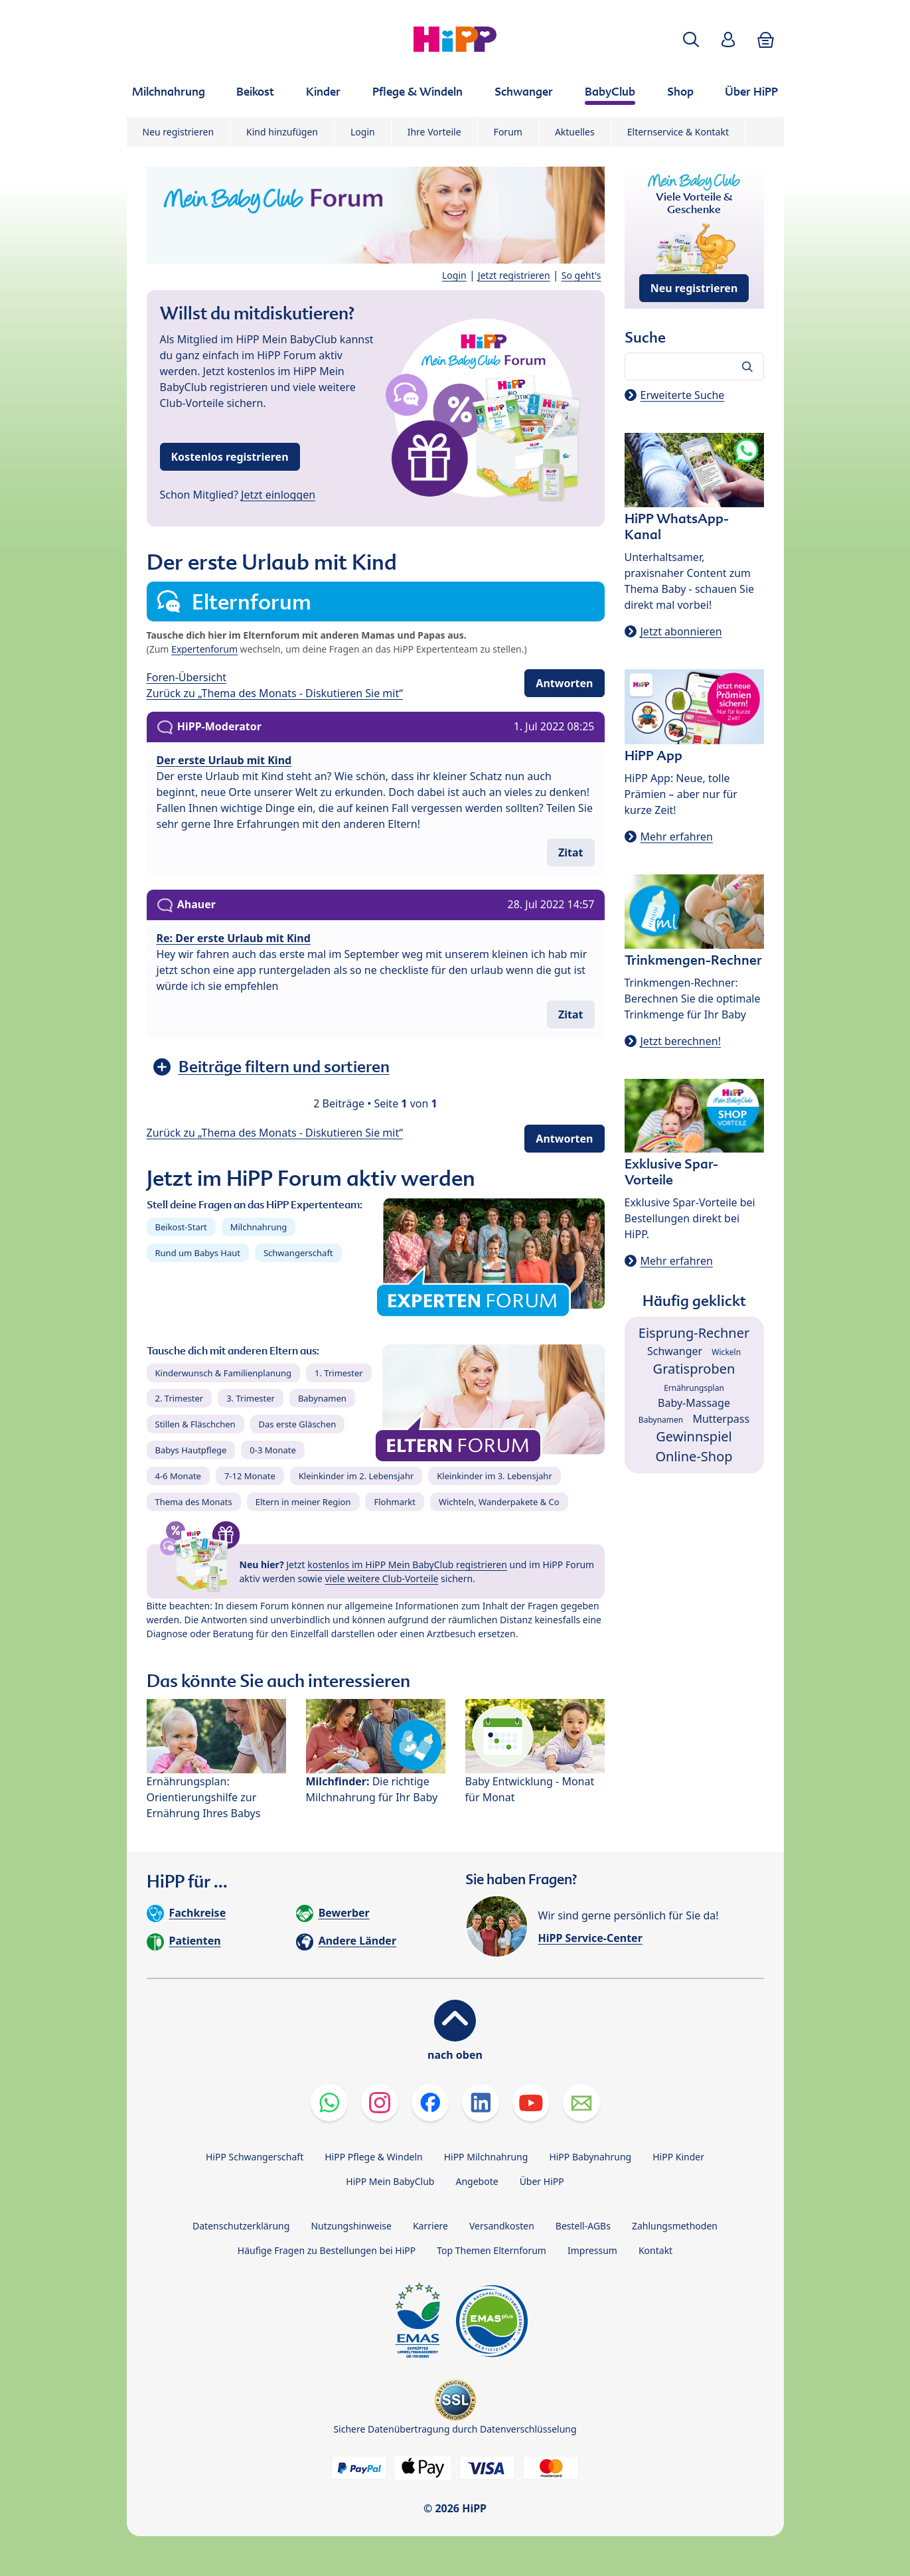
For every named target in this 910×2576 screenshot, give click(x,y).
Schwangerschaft (298, 1253)
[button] (691, 39)
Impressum (592, 2250)
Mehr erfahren (677, 836)
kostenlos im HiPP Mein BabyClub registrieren (407, 1564)
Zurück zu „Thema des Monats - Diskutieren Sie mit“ (275, 693)
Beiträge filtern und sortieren (284, 1066)
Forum (508, 131)
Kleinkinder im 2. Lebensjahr (356, 1476)
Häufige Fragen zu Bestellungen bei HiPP (327, 2250)
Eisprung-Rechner (694, 1333)
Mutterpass (720, 1418)
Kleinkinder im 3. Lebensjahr (494, 1476)
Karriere (430, 2225)
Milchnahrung (258, 1227)
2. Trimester (179, 1398)
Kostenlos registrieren (230, 456)
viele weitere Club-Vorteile (382, 1578)
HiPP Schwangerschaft (254, 2156)
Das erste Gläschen (298, 1424)
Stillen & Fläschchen (195, 1424)
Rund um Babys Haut (197, 1253)
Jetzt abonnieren (681, 631)
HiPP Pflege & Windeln (373, 2156)
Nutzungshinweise (351, 2225)
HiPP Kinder (678, 2156)
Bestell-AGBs (583, 2225)
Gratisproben (694, 1369)
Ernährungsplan (694, 1388)
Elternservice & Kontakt (678, 131)
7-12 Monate (249, 1476)
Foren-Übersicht (187, 677)
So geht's (581, 275)
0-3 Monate (272, 1450)
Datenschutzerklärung (240, 2225)
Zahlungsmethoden (675, 2225)
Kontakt (655, 2250)
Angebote (476, 2181)
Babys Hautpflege (191, 1450)
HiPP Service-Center (590, 1938)
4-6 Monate (178, 1476)
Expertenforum (204, 649)
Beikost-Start (181, 1227)
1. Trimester (339, 1373)
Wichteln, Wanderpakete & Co (499, 1502)
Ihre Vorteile (434, 131)
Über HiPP (542, 2181)
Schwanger (674, 1351)
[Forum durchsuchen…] (694, 366)
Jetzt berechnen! (681, 1041)
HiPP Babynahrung (590, 2156)
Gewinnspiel (694, 1436)
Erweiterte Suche (683, 395)
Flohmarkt (394, 1502)
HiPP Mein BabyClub (390, 2181)
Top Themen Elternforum (491, 2250)
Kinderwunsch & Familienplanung (223, 1373)
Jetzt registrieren (514, 275)
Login (362, 131)
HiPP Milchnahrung (486, 2156)
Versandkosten (501, 2225)
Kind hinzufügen (282, 131)
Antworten (564, 683)
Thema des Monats (193, 1502)
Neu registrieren (178, 131)
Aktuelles (575, 131)
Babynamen (322, 1398)
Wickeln (726, 1352)
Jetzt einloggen (278, 494)
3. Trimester (250, 1398)
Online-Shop (693, 1456)
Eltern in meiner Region (303, 1502)
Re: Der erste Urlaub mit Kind (234, 938)
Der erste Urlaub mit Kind (224, 760)
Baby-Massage (694, 1403)
